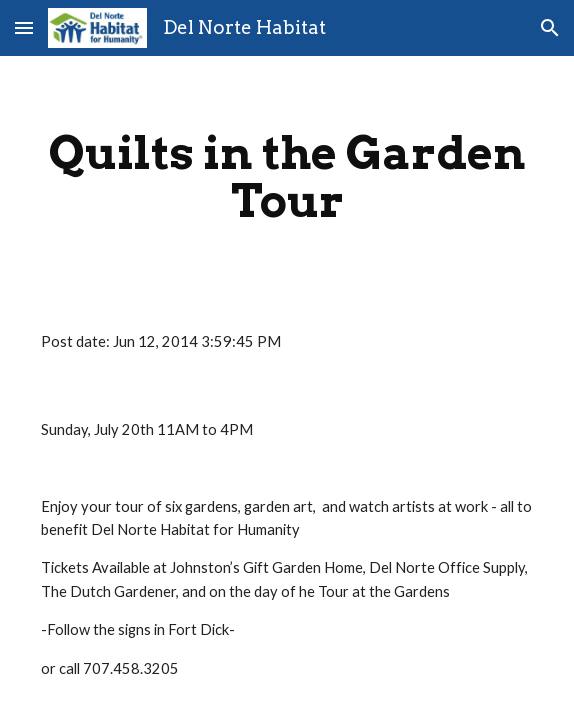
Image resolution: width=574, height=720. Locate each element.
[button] (24, 27)
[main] (286, 177)
